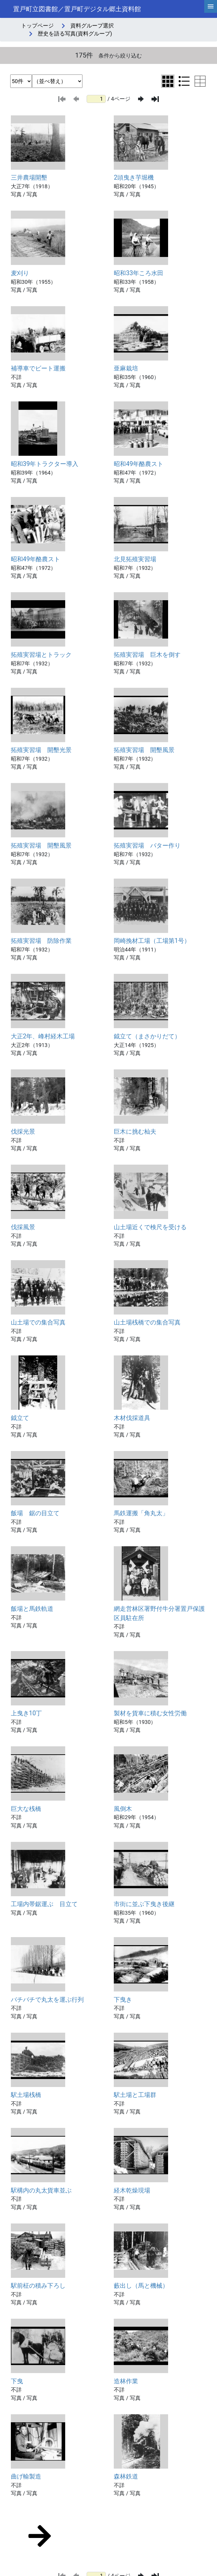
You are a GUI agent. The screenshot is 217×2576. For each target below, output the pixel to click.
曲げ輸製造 (26, 2476)
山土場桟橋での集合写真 (147, 1322)
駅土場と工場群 (135, 2095)
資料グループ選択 (92, 25)
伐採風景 (23, 1227)
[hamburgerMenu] (210, 6)
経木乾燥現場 (132, 2190)
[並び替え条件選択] (57, 81)
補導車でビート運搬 (38, 368)
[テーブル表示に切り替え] (200, 81)
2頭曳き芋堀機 (134, 177)
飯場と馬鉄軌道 (32, 1608)
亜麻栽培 (126, 368)
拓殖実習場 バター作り (147, 845)
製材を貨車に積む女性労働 (150, 1713)
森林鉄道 (126, 2476)
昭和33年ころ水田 (138, 273)
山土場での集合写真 (38, 1322)
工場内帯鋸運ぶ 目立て (44, 1904)
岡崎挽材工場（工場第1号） (152, 940)
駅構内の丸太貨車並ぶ (41, 2190)
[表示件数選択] (21, 81)
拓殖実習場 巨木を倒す (147, 654)
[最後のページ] (155, 99)
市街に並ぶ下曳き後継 (144, 1904)
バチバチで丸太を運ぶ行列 (47, 1999)
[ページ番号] (96, 99)
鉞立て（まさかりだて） (147, 1036)
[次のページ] (141, 99)
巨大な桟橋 (26, 1808)
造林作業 (126, 2381)
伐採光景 (23, 1131)
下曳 (17, 2381)
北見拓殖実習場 (135, 559)
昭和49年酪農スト (138, 464)
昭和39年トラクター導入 (45, 464)
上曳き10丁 (26, 1713)
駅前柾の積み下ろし (38, 2285)
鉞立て (20, 1418)
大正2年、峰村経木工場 (43, 1036)
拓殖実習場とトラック (41, 654)
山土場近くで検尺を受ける (150, 1227)
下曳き (123, 1999)
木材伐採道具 (132, 1418)
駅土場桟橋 (26, 2095)
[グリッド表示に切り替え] (167, 81)
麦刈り (20, 273)
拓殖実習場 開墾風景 (144, 750)
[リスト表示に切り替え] (184, 81)
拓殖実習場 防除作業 (41, 940)
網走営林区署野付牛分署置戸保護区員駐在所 (159, 1613)
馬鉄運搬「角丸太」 (141, 1513)
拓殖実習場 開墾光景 (41, 750)
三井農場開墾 (29, 177)
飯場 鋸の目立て (35, 1513)
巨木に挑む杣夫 (135, 1131)
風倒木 (123, 1808)
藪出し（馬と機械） (141, 2285)
